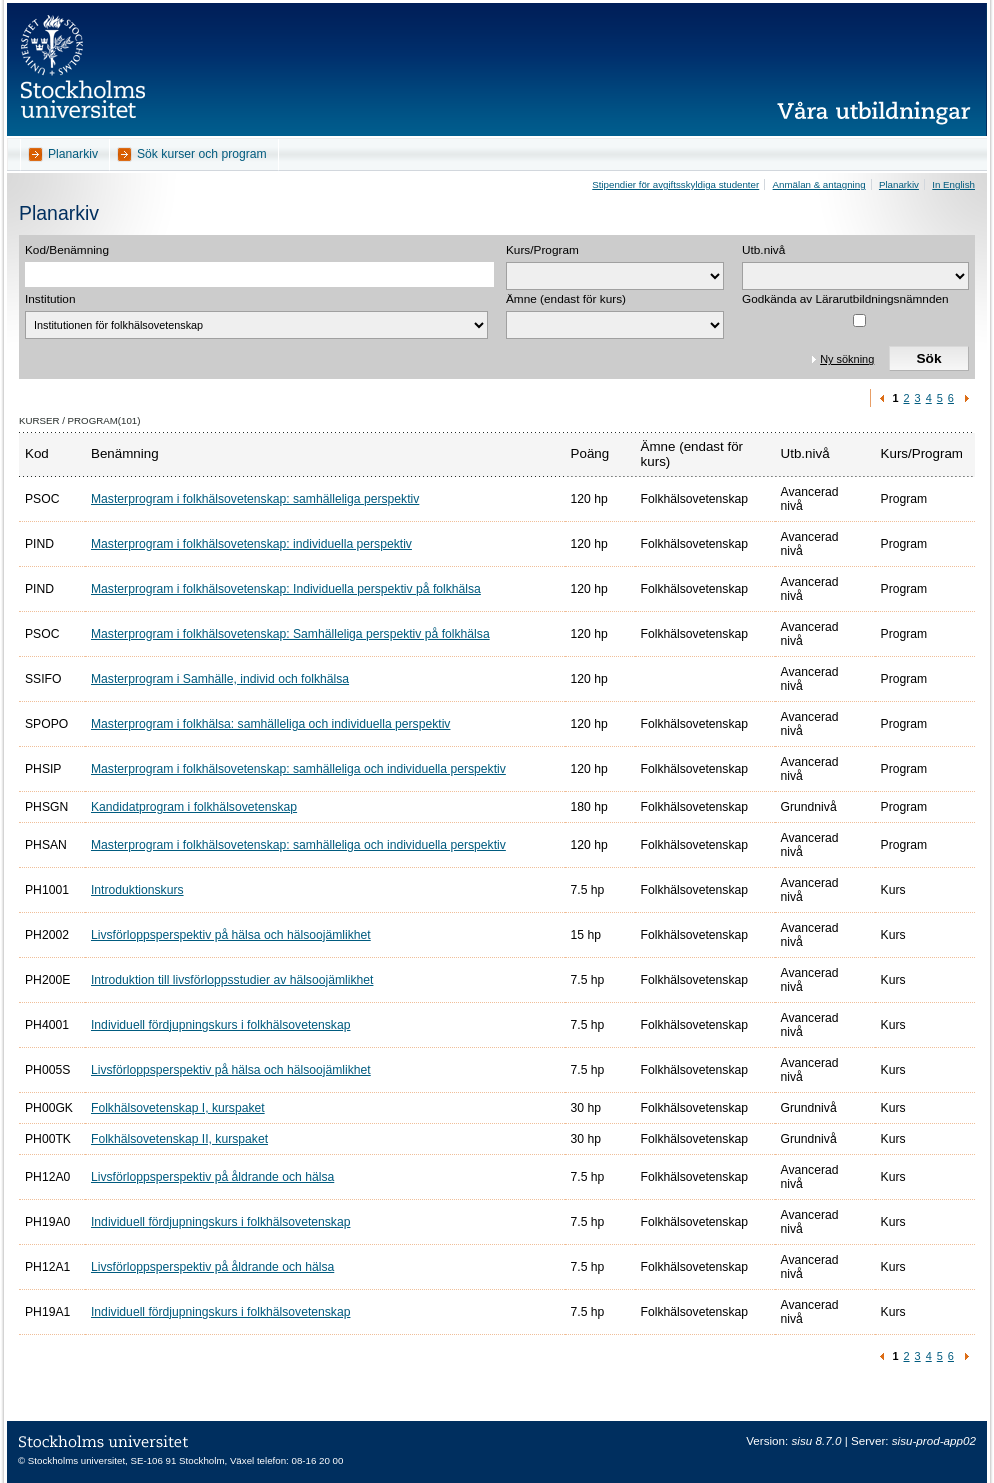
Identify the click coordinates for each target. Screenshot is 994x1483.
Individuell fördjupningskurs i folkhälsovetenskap (220, 1025)
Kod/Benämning (67, 250)
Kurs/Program (542, 250)
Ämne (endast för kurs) (566, 299)
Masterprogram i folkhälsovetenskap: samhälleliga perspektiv (255, 499)
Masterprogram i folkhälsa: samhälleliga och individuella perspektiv (270, 724)
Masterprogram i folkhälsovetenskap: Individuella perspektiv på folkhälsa (286, 589)
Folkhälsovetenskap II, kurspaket (179, 1139)
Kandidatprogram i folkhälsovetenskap (194, 807)
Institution (50, 299)
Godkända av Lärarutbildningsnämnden (845, 299)
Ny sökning (847, 359)
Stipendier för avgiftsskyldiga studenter (675, 184)
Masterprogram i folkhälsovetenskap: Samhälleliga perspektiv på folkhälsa (290, 634)
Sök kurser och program (202, 154)
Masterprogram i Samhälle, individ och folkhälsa (220, 679)
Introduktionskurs (137, 890)
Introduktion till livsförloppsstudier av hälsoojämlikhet (232, 980)
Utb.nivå (763, 250)
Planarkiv (73, 154)
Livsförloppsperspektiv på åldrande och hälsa (212, 1177)
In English (953, 184)
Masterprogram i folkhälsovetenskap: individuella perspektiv (251, 544)
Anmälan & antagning (819, 184)
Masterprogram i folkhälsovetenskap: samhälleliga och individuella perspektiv (298, 769)
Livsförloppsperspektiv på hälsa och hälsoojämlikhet (231, 935)
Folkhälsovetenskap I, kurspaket (178, 1108)
